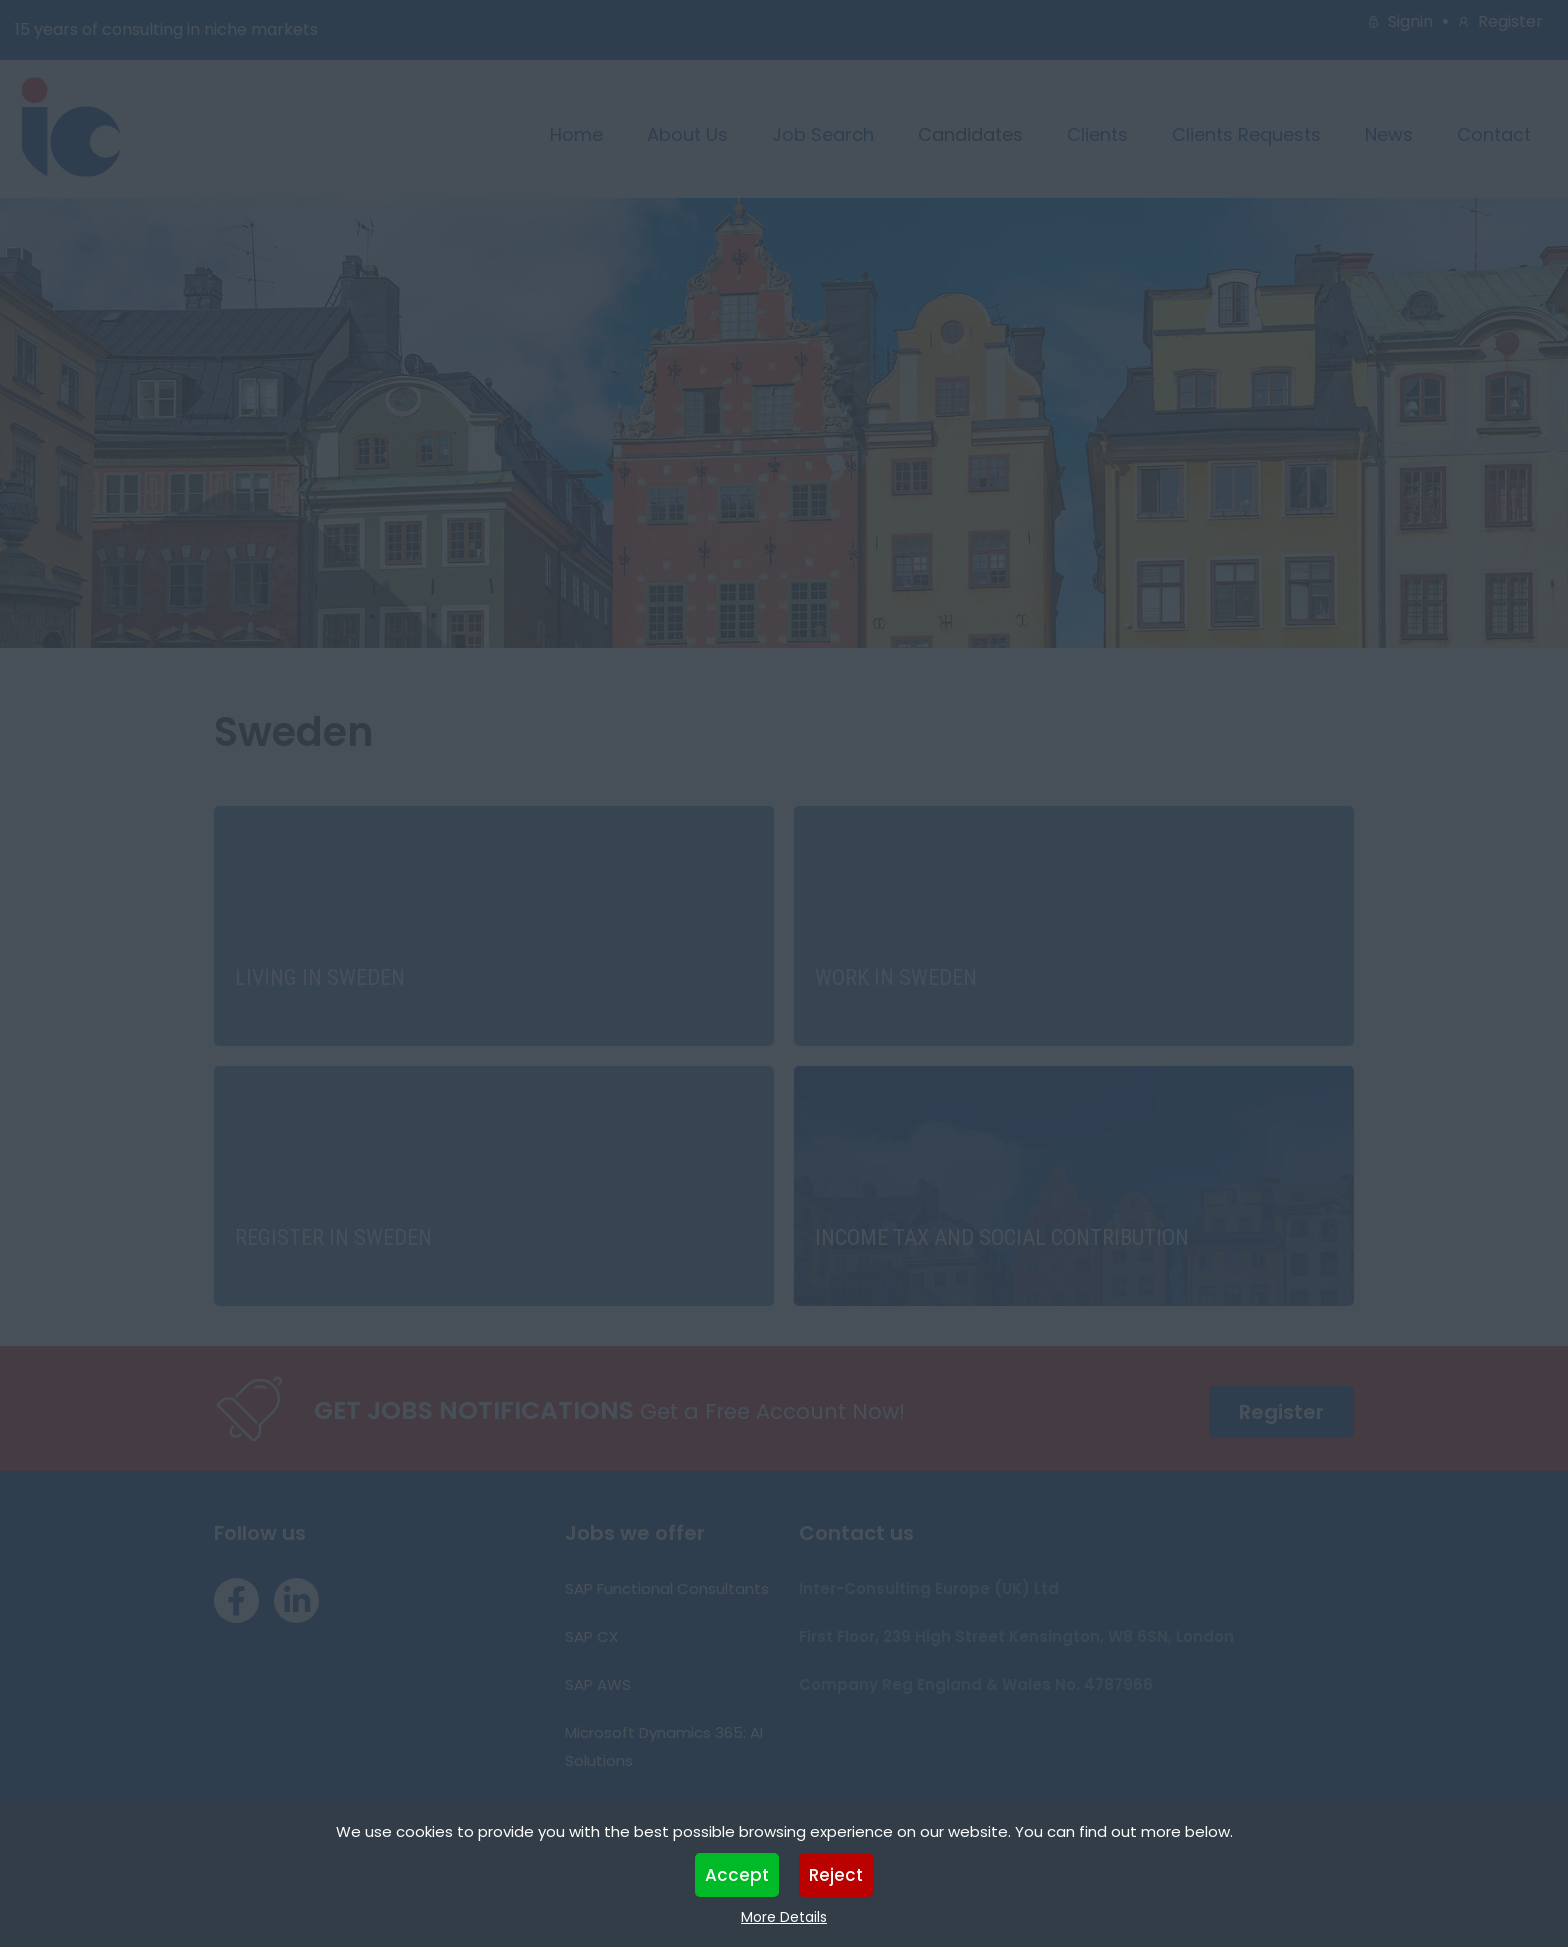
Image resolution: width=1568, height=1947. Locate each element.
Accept (737, 1875)
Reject (836, 1875)
